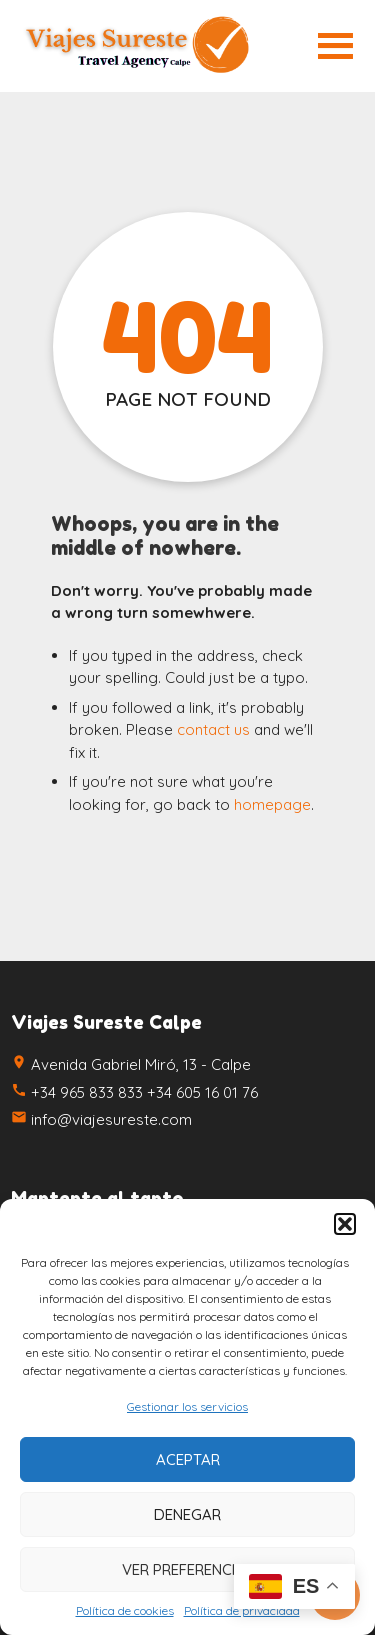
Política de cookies (125, 1610)
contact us (213, 729)
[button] (345, 1224)
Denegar (187, 1514)
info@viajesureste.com (111, 1119)
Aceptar (188, 1459)
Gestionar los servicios (187, 1406)
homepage (272, 804)
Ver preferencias (188, 1569)
